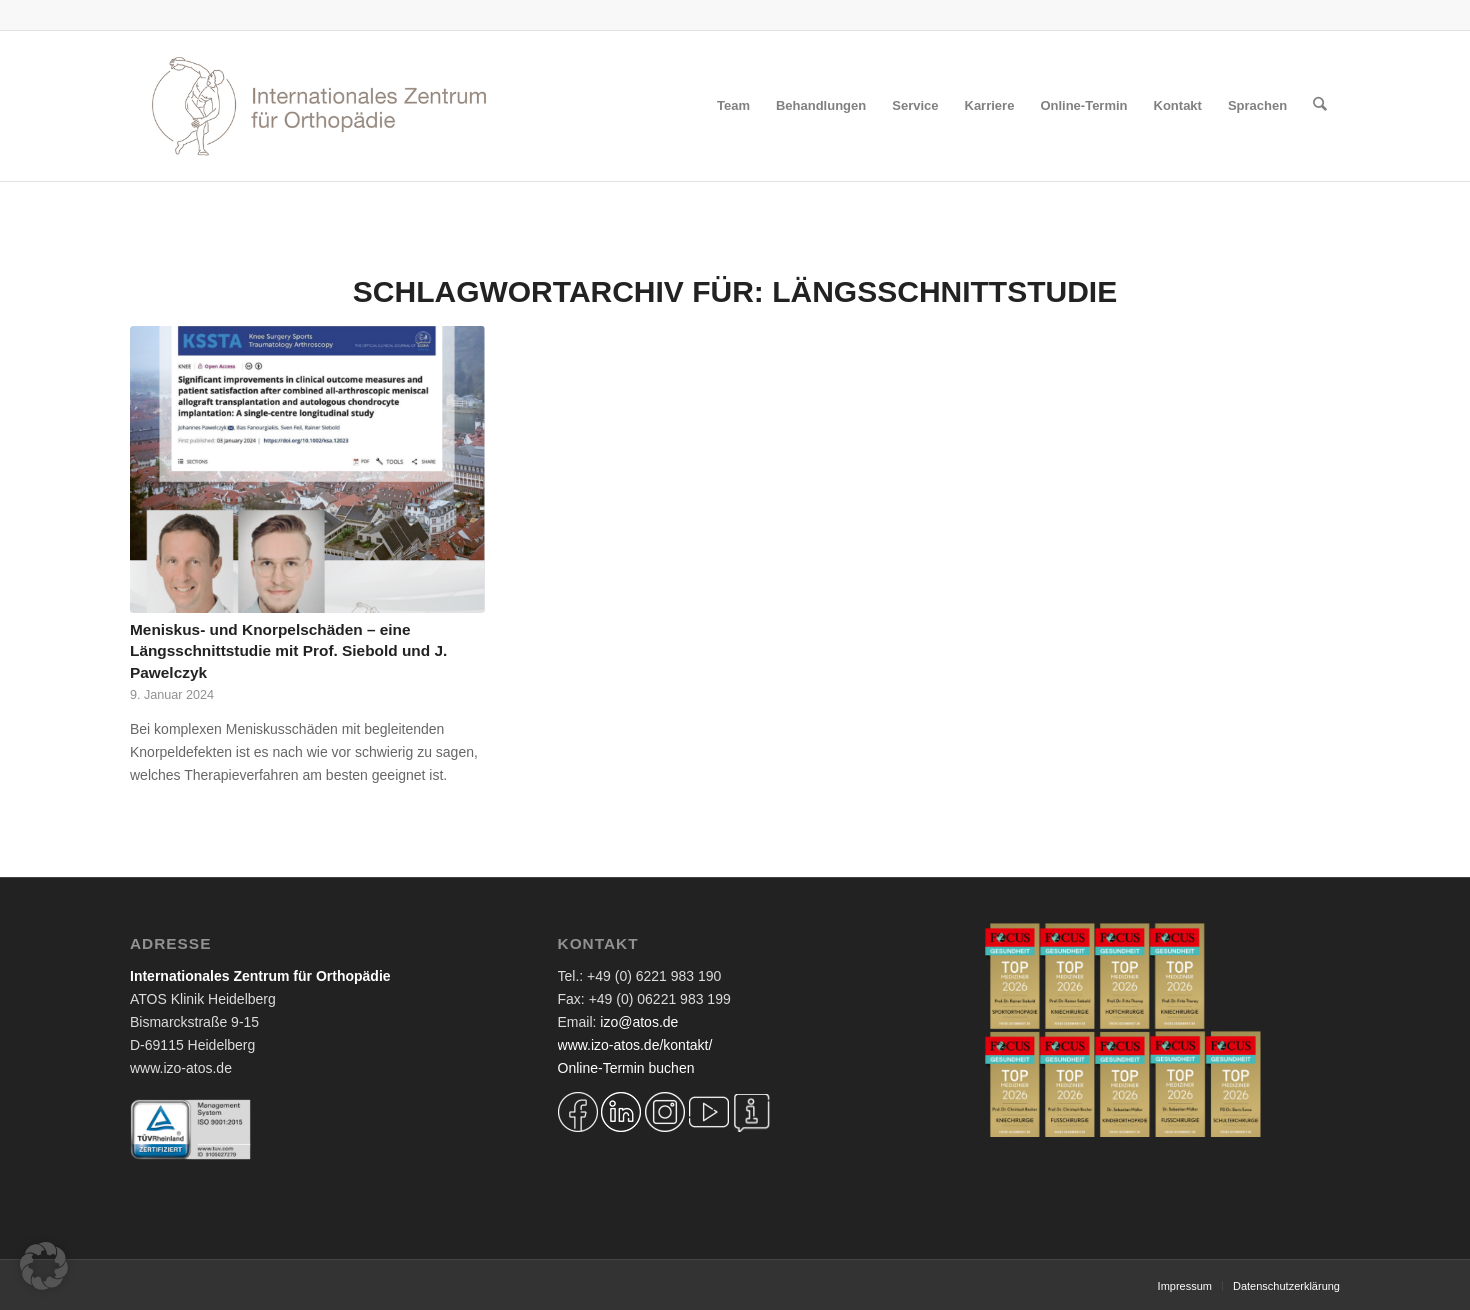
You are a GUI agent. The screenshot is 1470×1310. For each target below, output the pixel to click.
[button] (44, 1266)
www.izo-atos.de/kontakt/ (635, 1045)
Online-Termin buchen (626, 1068)
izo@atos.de (639, 1022)
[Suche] (1320, 106)
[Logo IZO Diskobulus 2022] (319, 106)
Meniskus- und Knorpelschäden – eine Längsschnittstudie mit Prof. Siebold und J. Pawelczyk (288, 651)
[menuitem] (734, 106)
